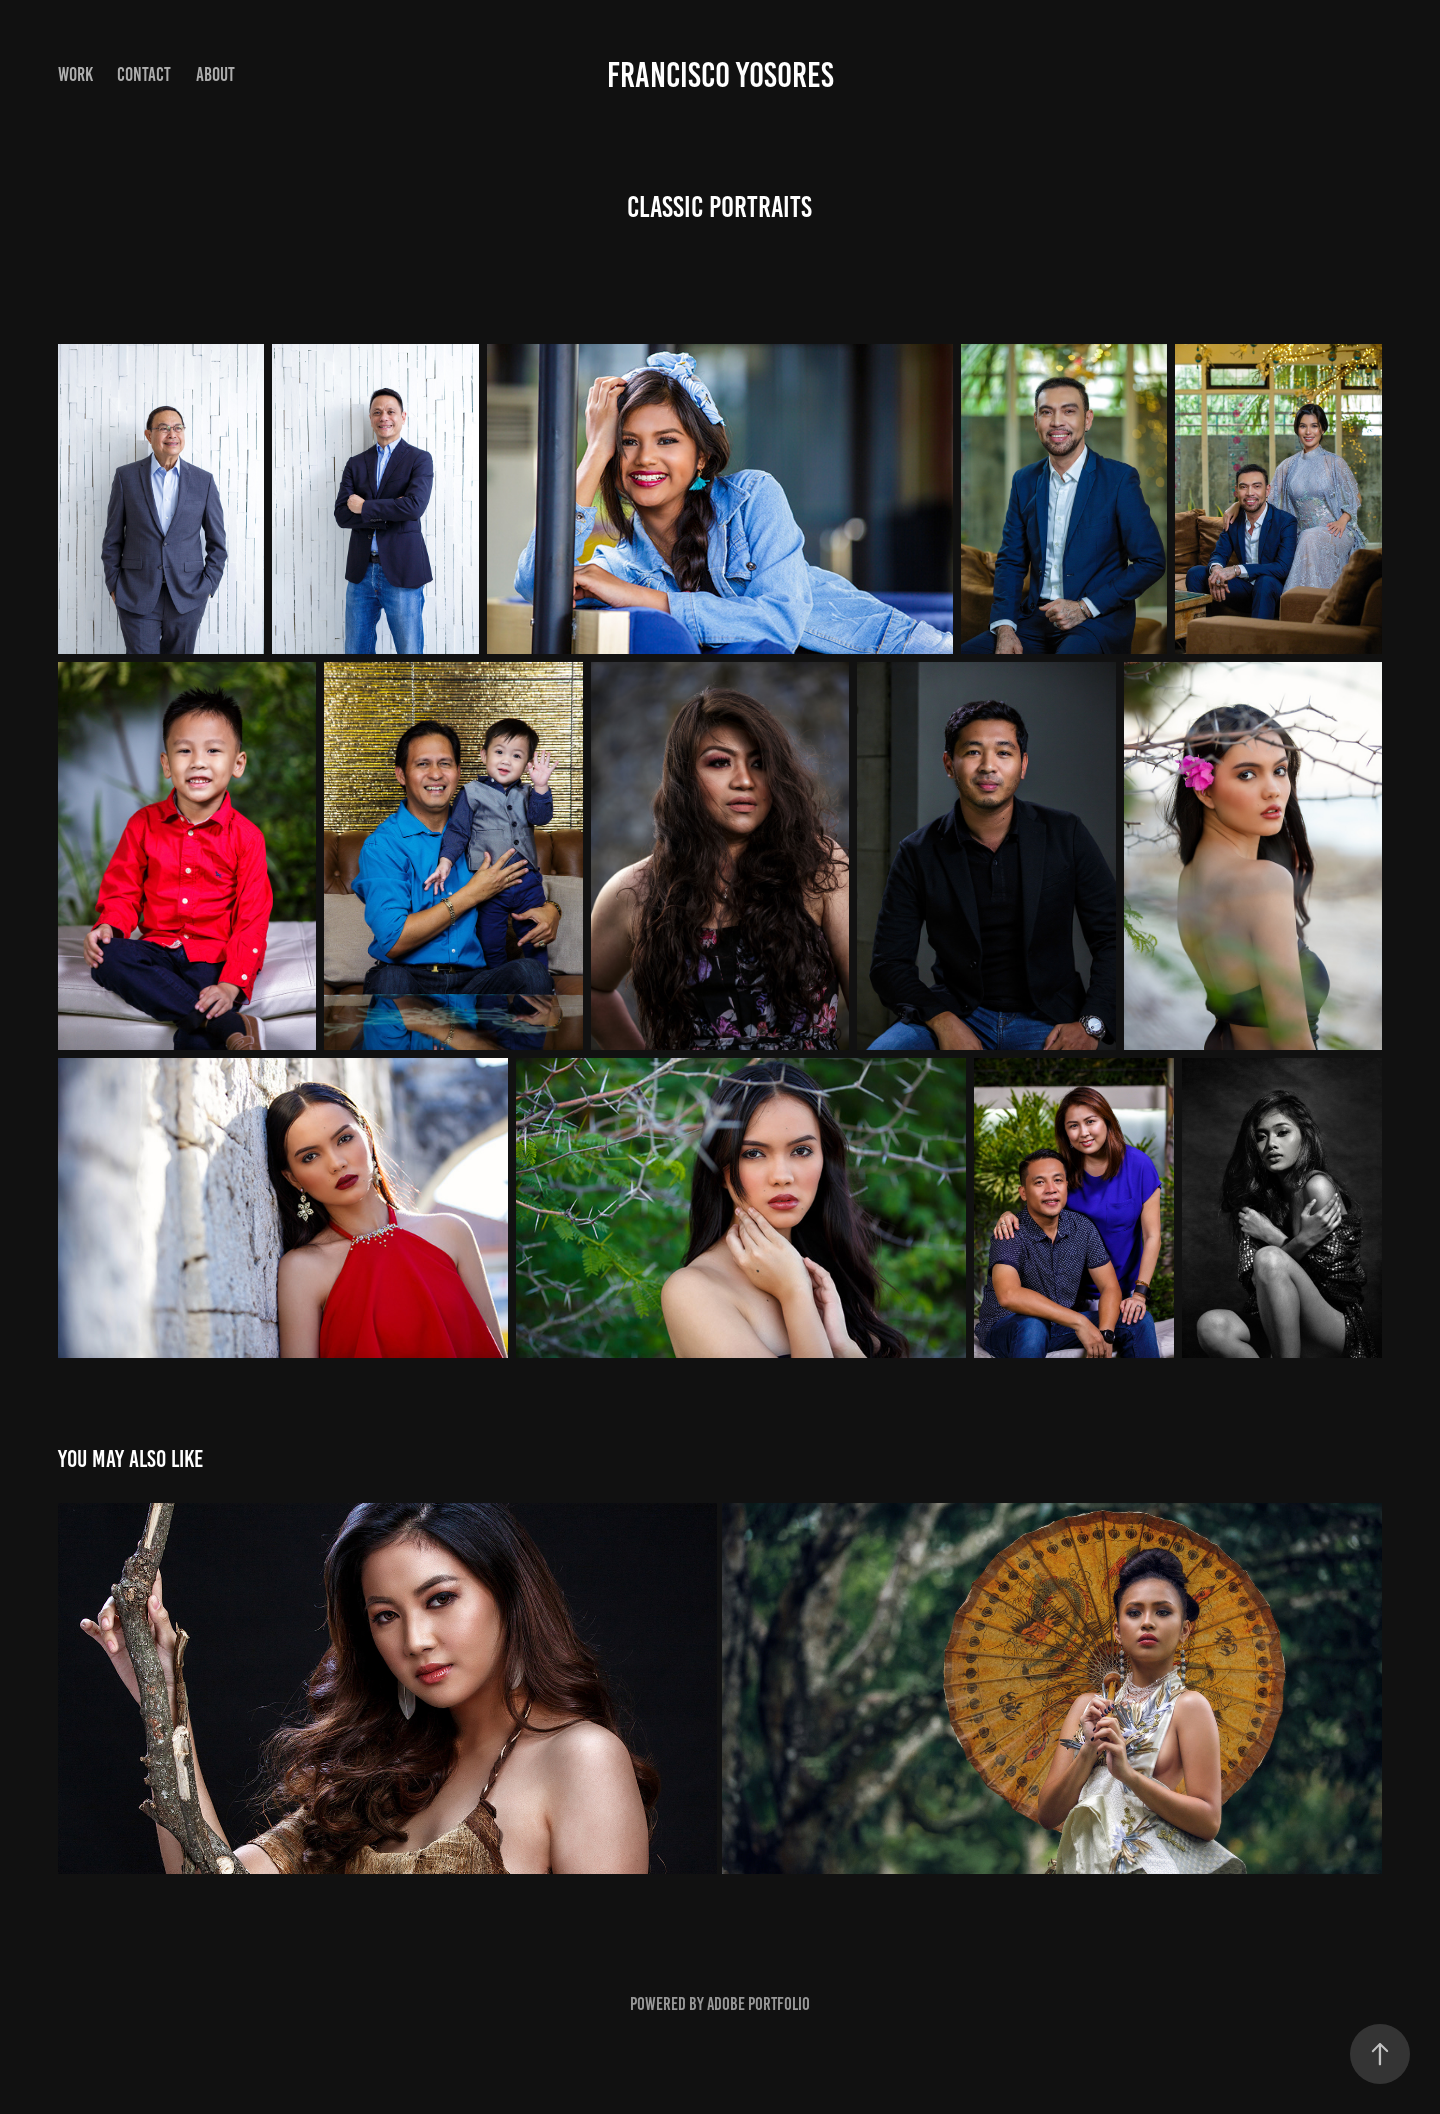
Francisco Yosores (720, 75)
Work (75, 74)
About (215, 74)
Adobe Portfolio (758, 2004)
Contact (144, 74)
